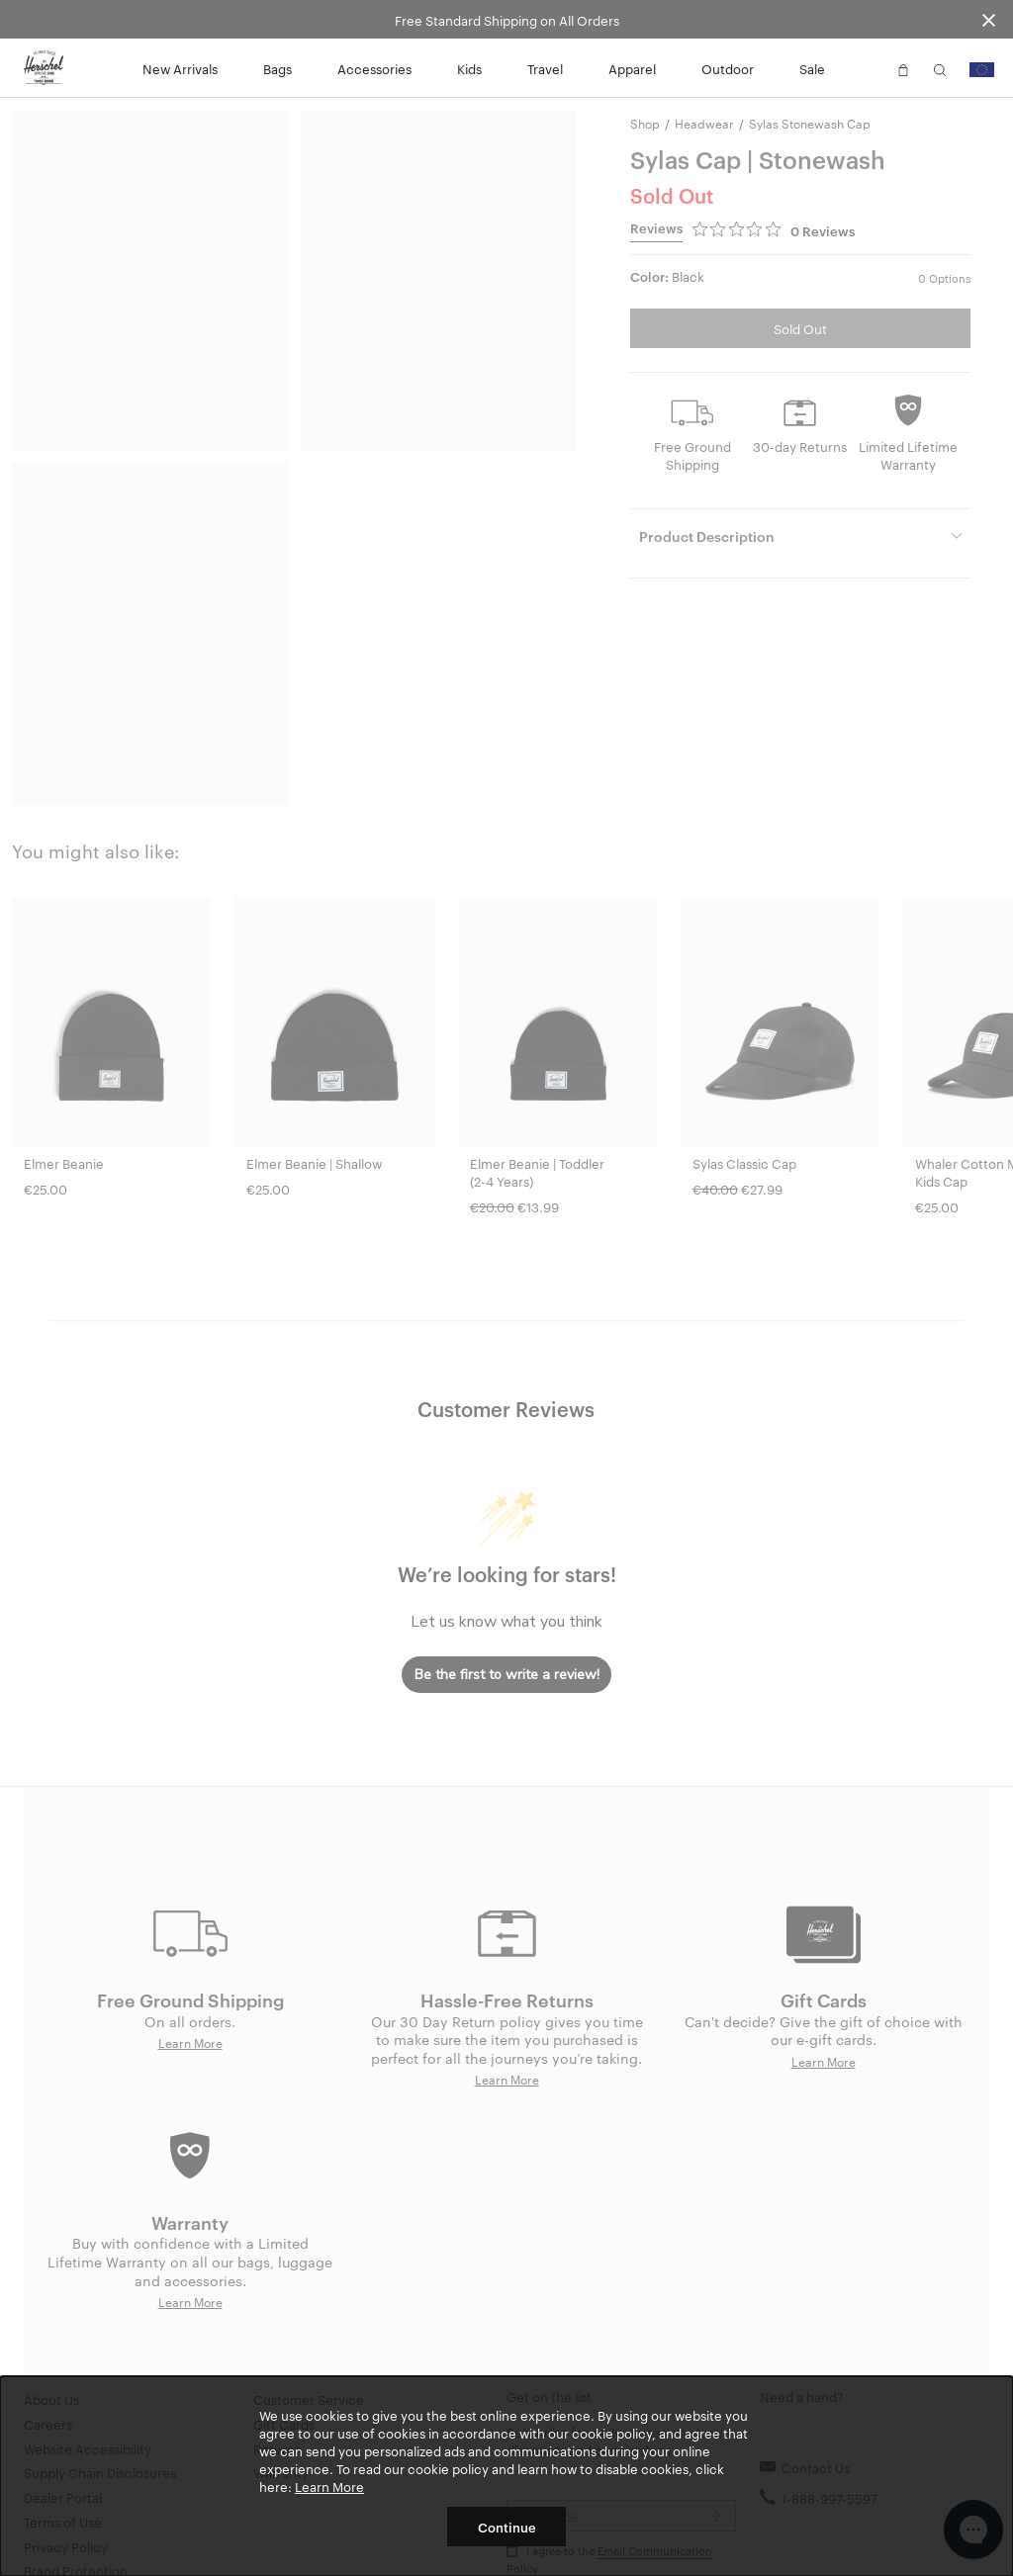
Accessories (374, 68)
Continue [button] (507, 2526)
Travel (545, 68)
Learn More (329, 2486)
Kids (469, 68)
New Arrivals (180, 68)
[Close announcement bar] (989, 19)
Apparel (632, 68)
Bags (277, 68)
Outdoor (727, 68)
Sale (812, 68)
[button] (867, 68)
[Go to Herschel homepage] (43, 68)
